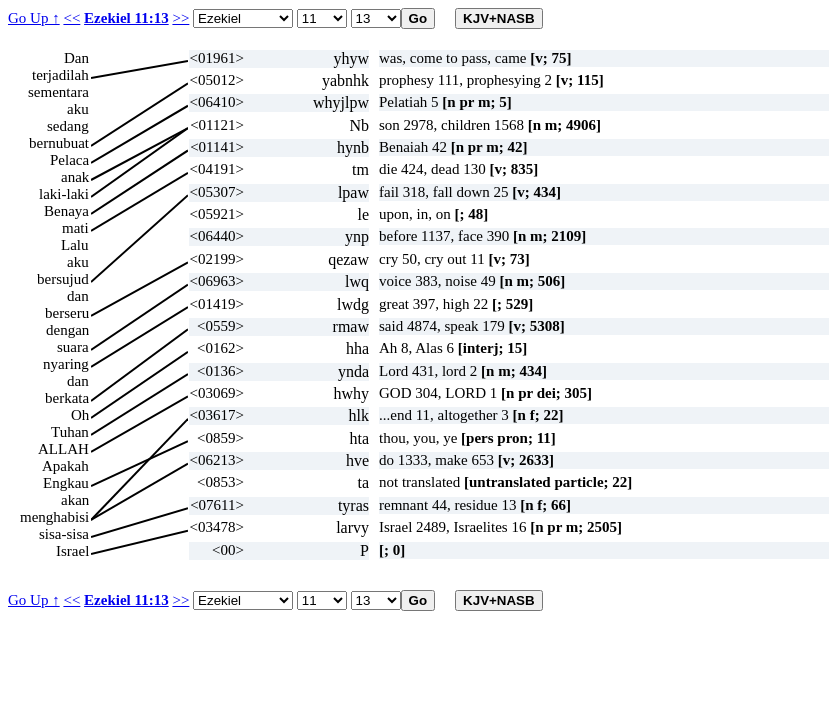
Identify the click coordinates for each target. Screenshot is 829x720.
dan (78, 296)
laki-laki (64, 194)
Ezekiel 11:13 (126, 18)
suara (73, 347)
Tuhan (70, 432)
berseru (67, 313)
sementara (58, 92)
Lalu (75, 245)
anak (75, 177)
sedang (68, 126)
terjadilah (60, 75)
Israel (72, 551)
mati (75, 228)
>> (180, 18)
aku (78, 109)
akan (75, 500)
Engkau (66, 483)
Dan (76, 58)
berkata (67, 398)
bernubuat (59, 143)
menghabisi (54, 517)
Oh (80, 415)
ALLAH (63, 449)
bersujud (63, 279)
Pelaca (69, 160)
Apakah (65, 466)
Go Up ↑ (34, 18)
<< (71, 18)
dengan (67, 330)
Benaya (66, 211)
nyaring (66, 364)
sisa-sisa (64, 534)
